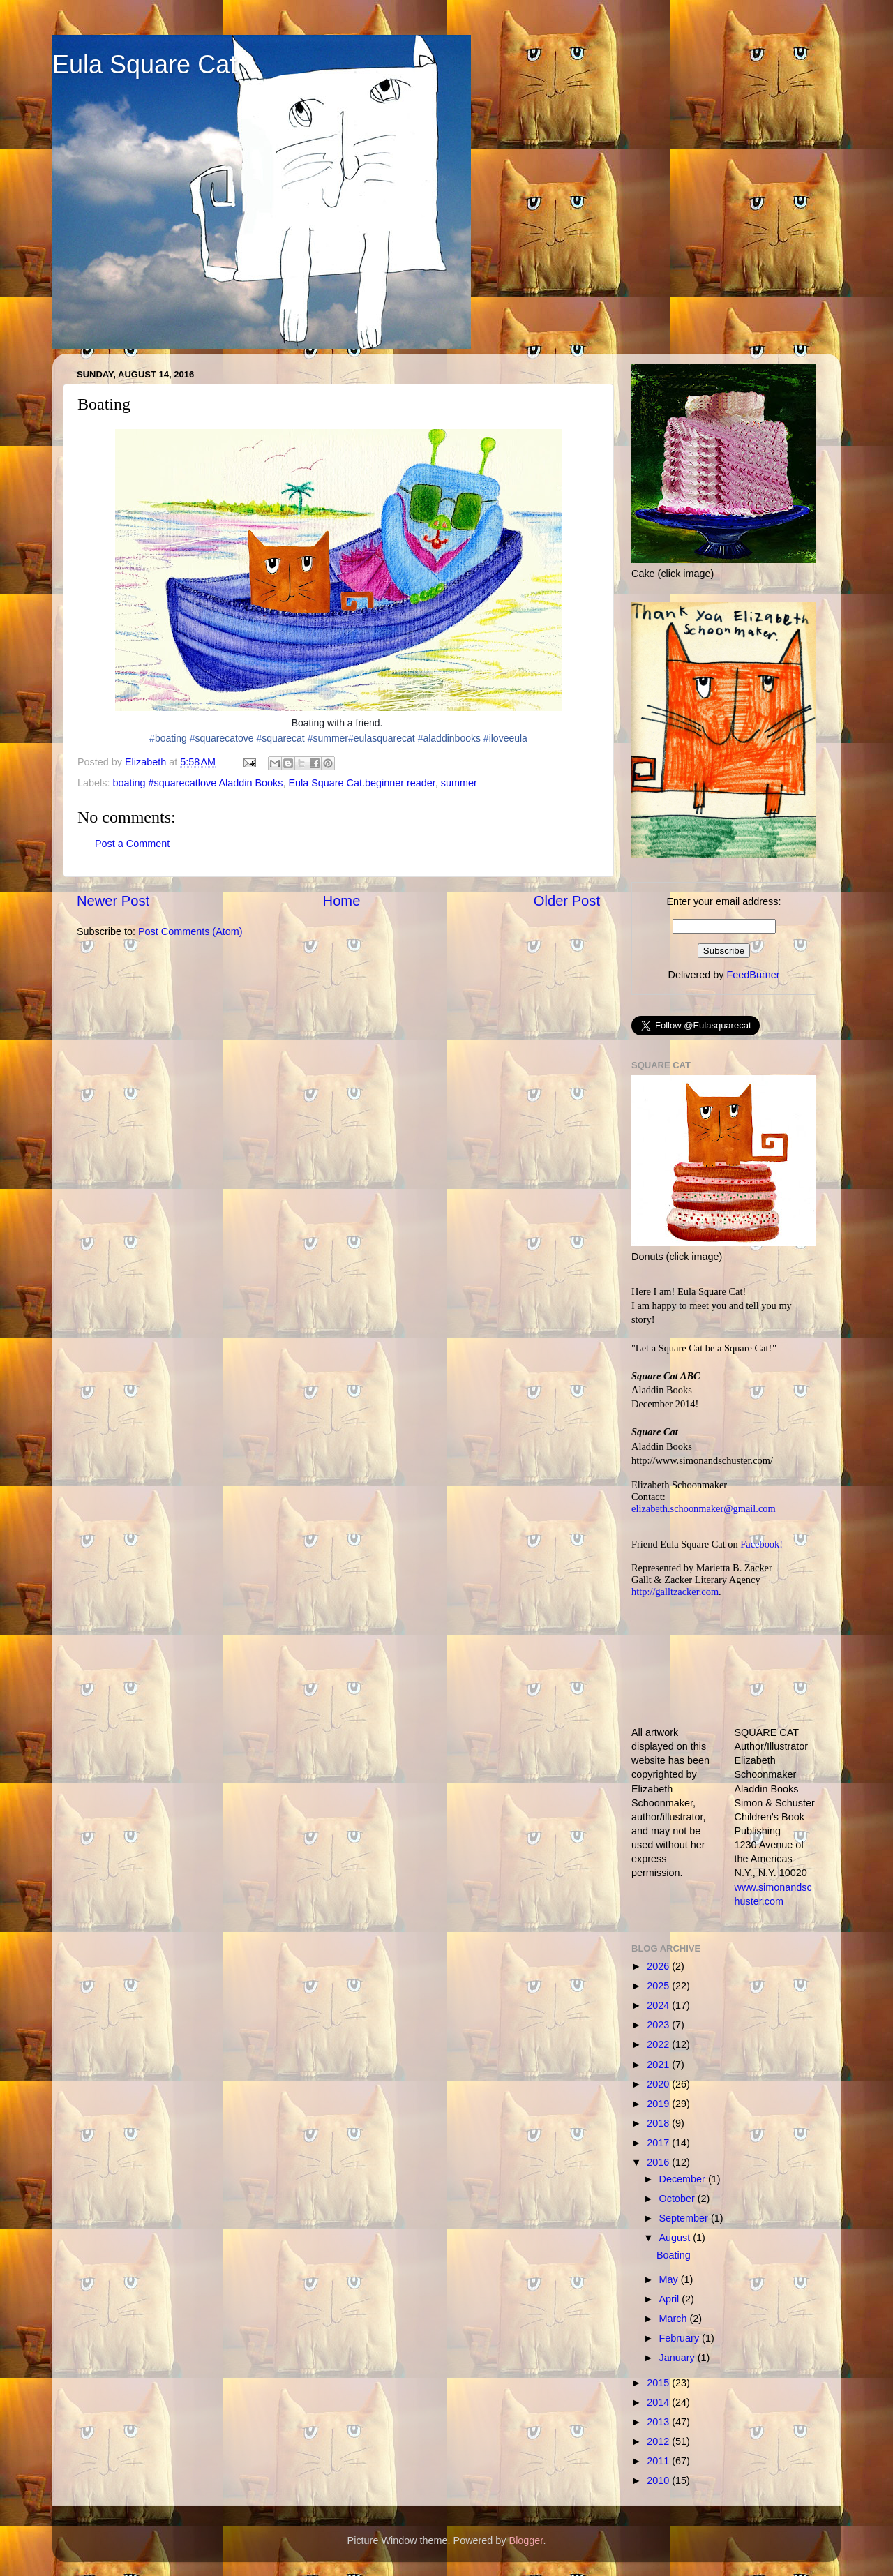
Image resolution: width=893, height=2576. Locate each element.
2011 (659, 2460)
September (685, 2218)
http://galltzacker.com (675, 1591)
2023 (659, 2024)
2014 (659, 2402)
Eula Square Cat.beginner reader (361, 782)
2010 (659, 2480)
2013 (659, 2421)
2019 (659, 2103)
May (670, 2279)
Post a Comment (132, 843)
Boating (673, 2255)
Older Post (567, 900)
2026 (659, 1966)
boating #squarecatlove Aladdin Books (197, 782)
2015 (659, 2382)
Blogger (526, 2540)
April (670, 2299)
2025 (659, 1985)
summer (459, 782)
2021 (659, 2064)
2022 (659, 2044)
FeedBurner (752, 974)
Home (342, 900)
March (674, 2318)
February (681, 2338)
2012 (659, 2441)
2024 (659, 2005)
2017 (659, 2142)
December (683, 2179)
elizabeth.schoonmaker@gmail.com (703, 1508)
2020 (659, 2084)
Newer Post (113, 900)
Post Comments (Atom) (190, 931)
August (676, 2237)
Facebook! (761, 1544)
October (678, 2198)
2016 (659, 2162)
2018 (659, 2123)
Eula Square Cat (144, 64)
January (678, 2357)
